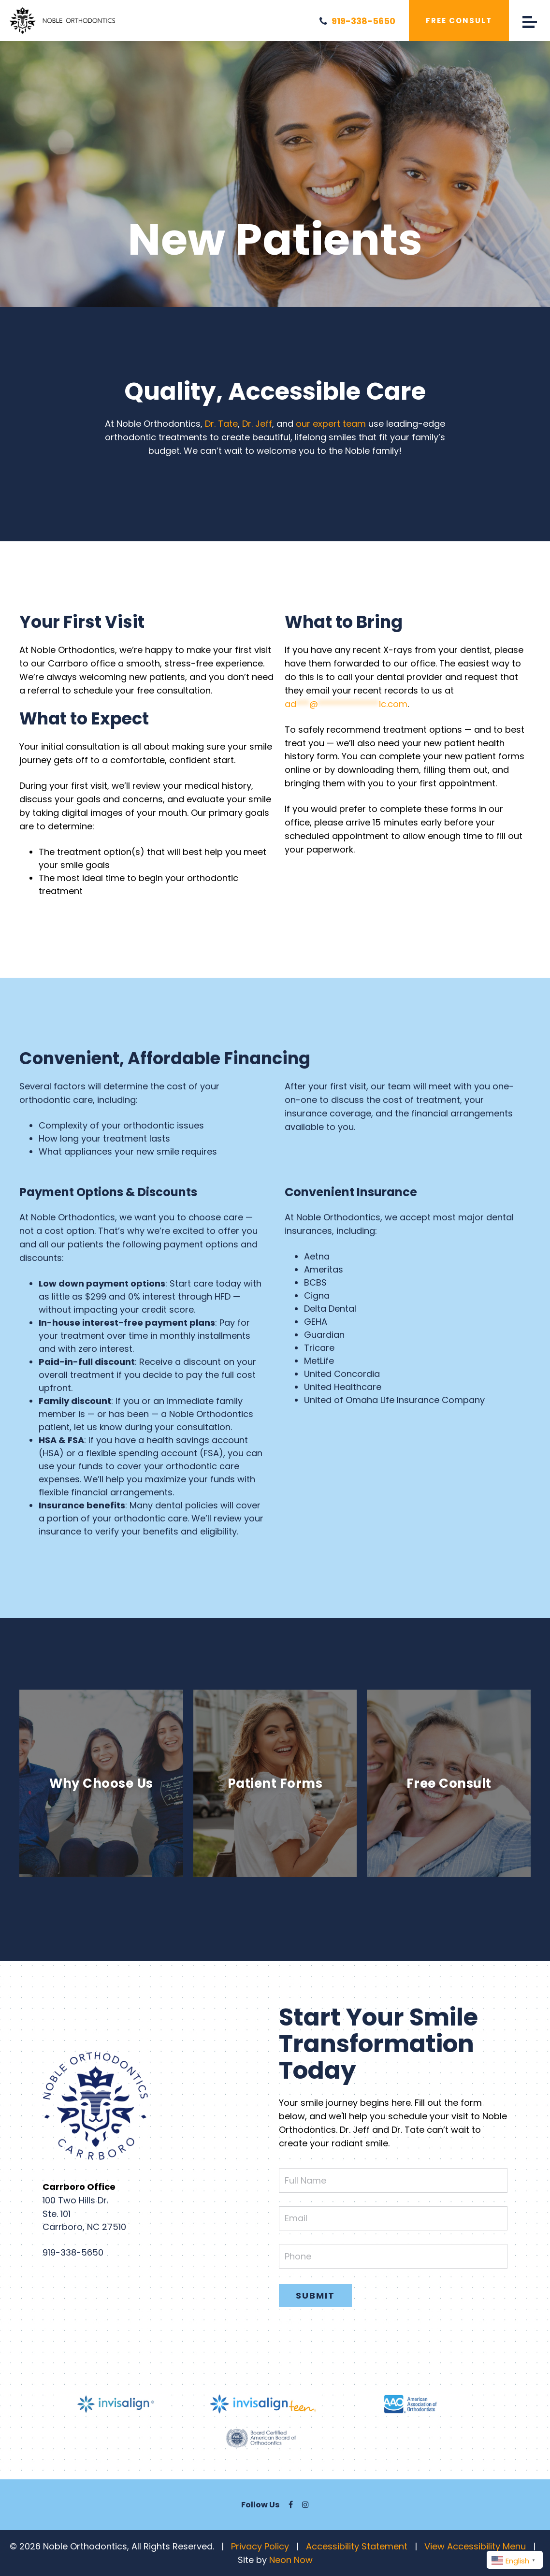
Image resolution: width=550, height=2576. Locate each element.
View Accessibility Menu (475, 2546)
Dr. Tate (221, 424)
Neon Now (291, 2560)
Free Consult (459, 20)
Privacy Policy (260, 2546)
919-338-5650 (357, 20)
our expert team (331, 424)
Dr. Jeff (257, 424)
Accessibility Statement (356, 2546)
